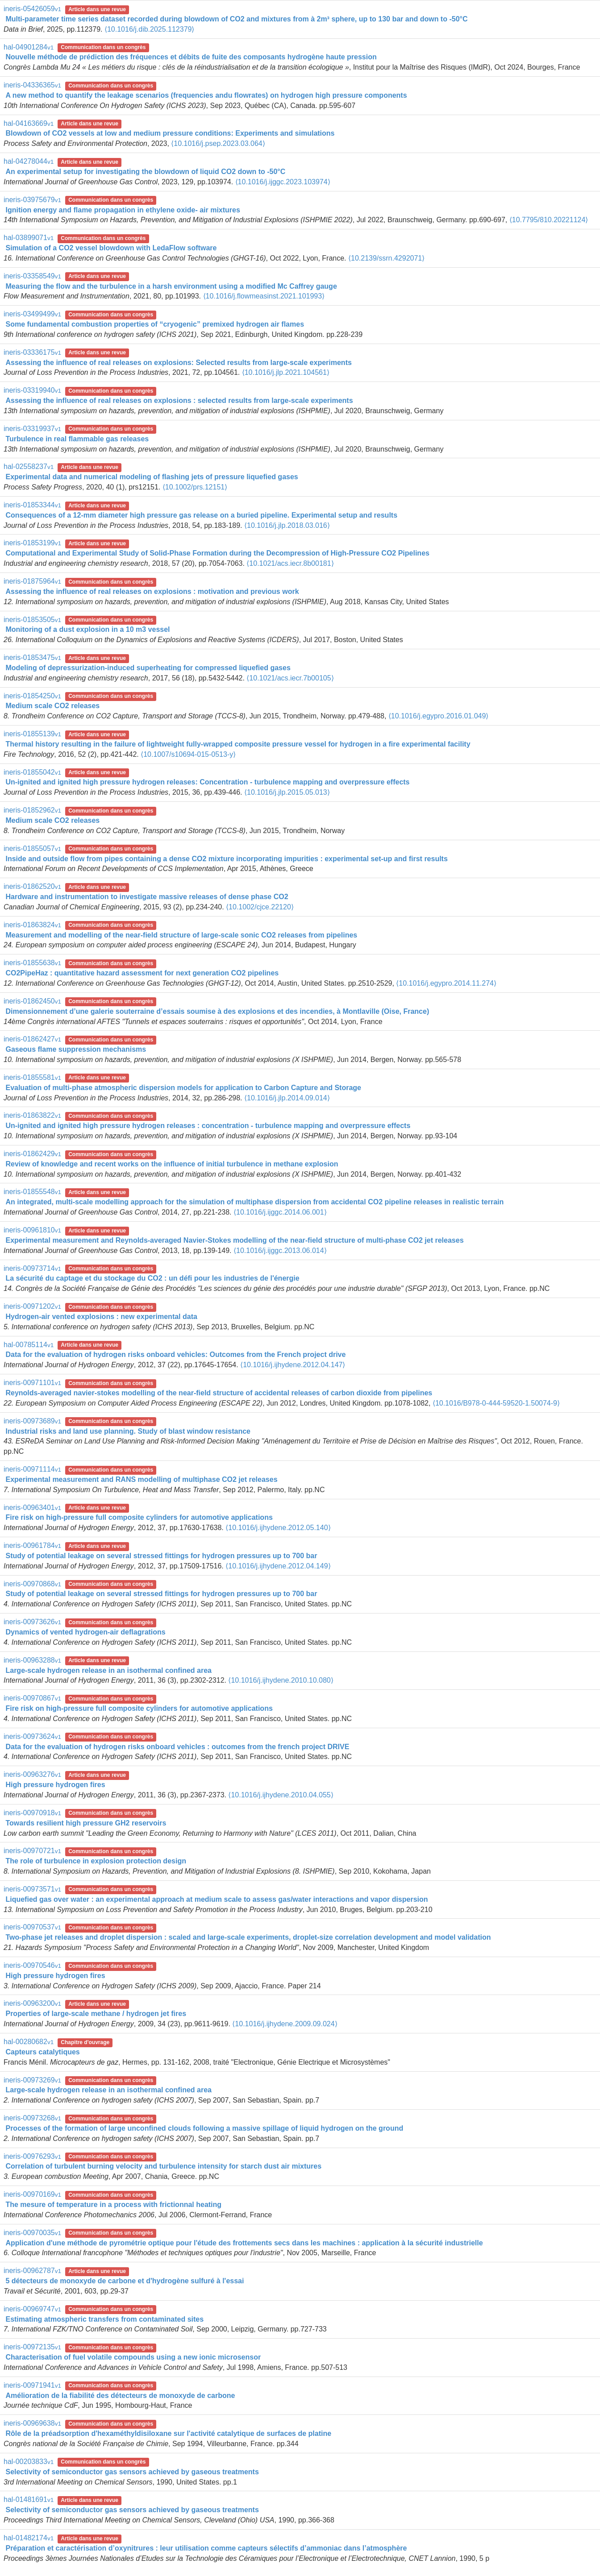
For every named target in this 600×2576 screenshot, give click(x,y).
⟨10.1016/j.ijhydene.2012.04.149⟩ (277, 1566)
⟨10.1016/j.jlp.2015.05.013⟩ (287, 792)
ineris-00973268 (32, 2118)
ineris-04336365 (32, 85)
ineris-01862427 (32, 1039)
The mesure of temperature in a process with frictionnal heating (113, 2204)
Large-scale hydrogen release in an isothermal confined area (108, 1670)
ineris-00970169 (32, 2194)
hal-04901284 (29, 47)
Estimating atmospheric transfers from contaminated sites (104, 2319)
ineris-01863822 (32, 1115)
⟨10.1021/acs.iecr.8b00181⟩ (289, 563)
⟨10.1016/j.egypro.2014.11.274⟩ (446, 983)
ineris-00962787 (32, 2270)
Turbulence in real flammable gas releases (77, 439)
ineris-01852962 (32, 810)
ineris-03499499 (32, 314)
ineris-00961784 (32, 1545)
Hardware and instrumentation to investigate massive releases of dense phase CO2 (146, 896)
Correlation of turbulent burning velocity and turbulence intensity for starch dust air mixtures (163, 2166)
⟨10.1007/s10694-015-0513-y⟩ (188, 754)
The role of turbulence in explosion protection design (95, 1861)
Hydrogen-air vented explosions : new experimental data (101, 1316)
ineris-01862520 (32, 886)
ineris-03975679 (32, 199)
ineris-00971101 (32, 1382)
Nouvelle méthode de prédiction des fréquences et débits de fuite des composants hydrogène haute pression (190, 57)
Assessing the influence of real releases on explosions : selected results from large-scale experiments (179, 400)
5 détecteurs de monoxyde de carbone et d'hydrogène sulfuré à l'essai (124, 2281)
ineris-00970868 (32, 1584)
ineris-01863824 (32, 925)
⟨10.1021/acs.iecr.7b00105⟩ (289, 678)
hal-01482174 (29, 2538)
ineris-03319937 (32, 428)
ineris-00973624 (32, 1736)
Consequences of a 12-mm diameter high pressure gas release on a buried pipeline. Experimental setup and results (201, 515)
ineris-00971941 (32, 2385)
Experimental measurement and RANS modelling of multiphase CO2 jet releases (141, 1479)
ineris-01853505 (32, 619)
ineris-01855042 (32, 772)
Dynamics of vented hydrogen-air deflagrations (85, 1632)
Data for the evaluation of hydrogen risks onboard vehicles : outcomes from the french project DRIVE (177, 1747)
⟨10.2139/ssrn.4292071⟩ (386, 258)
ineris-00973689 (32, 1421)
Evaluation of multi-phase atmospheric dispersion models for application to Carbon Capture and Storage (183, 1087)
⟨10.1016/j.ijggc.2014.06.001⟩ (280, 1212)
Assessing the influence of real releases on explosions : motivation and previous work (152, 591)
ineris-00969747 (32, 2309)
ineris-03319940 (32, 390)
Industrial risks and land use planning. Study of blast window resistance (127, 1431)
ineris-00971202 (32, 1306)
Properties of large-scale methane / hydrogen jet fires (95, 2013)
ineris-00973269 (32, 2080)
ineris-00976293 (32, 2156)
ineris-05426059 (32, 8)
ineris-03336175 (32, 352)
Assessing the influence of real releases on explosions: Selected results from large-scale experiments (178, 362)
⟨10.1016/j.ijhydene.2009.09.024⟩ (284, 2024)
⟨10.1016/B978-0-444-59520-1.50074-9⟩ (496, 1403)
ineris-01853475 (32, 657)
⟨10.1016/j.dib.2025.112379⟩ (149, 29)
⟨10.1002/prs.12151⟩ (194, 487)
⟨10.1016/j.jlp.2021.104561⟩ (285, 372)
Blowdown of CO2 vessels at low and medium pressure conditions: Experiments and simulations (169, 133)
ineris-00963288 (32, 1660)
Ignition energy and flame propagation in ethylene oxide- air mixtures (122, 210)
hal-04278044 (29, 161)
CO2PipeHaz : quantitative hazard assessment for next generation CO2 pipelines (142, 973)
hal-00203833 (29, 2461)
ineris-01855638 (32, 963)
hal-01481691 (29, 2499)
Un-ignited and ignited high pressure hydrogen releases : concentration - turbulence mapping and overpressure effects (207, 1125)
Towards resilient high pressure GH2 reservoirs (85, 1823)
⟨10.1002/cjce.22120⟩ (260, 907)
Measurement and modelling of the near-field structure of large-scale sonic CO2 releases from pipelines (181, 935)
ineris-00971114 (32, 1469)
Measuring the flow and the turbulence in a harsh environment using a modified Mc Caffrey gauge (171, 286)
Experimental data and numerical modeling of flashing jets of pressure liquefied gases (151, 477)
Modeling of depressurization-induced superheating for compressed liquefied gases (147, 668)
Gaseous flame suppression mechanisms (75, 1049)
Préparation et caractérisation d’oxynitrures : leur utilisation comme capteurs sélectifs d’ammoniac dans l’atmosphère (206, 2548)
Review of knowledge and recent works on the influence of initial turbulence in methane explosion (171, 1164)
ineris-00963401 (32, 1507)
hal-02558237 (29, 466)
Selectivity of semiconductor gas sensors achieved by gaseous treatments (131, 2472)
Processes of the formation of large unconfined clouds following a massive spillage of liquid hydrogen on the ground (204, 2128)
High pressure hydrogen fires (55, 1784)
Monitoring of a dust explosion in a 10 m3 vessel (87, 629)
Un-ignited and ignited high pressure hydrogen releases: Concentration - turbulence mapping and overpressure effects (207, 782)
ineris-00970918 (32, 1813)
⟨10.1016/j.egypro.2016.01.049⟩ (438, 716)
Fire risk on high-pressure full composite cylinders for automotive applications (138, 1517)
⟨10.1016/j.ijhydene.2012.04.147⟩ (292, 1365)
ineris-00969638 (32, 2423)
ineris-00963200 (32, 2003)
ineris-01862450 (32, 1001)
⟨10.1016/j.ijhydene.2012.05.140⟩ (277, 1527)
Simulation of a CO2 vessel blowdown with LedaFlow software (111, 248)
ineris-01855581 (32, 1077)
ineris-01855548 (32, 1191)
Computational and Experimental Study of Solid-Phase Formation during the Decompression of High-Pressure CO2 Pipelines (217, 553)
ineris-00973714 (32, 1268)
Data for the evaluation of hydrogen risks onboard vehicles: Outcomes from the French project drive (175, 1354)
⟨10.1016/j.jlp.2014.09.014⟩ (287, 1098)
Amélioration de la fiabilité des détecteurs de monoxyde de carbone (120, 2395)
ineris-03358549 (32, 276)
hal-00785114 (29, 1344)
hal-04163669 (29, 123)
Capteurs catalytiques (42, 2052)
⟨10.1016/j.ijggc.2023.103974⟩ (282, 182)
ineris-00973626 (32, 1622)
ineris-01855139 (32, 734)
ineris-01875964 (32, 581)
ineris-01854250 (32, 696)
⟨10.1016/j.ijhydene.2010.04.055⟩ (280, 1795)
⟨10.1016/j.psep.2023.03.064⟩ (218, 143)
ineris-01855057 (32, 848)
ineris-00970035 (32, 2232)
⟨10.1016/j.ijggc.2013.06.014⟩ (280, 1250)
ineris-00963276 (32, 1774)
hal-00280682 (29, 2041)
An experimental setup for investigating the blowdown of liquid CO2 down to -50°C (145, 171)
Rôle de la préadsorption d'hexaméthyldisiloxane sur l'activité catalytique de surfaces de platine (168, 2433)
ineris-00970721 (32, 1850)
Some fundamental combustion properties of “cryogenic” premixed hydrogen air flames (154, 324)
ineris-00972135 (32, 2347)
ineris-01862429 (32, 1153)
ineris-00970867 (32, 1698)
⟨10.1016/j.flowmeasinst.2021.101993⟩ (264, 296)
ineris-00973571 (32, 1889)
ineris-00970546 (32, 1965)
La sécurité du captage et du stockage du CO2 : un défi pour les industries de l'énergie (152, 1278)
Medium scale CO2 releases (52, 705)
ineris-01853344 (32, 505)
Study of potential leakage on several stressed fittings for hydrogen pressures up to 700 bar (161, 1556)
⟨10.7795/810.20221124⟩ (548, 220)
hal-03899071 (29, 237)
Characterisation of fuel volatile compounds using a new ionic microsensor (133, 2357)
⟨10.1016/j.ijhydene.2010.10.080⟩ (280, 1680)
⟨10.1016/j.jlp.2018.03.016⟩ (287, 525)
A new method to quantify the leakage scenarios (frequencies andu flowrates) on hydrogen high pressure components (206, 95)
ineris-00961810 (32, 1230)
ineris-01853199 (32, 543)
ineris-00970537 (32, 1927)
